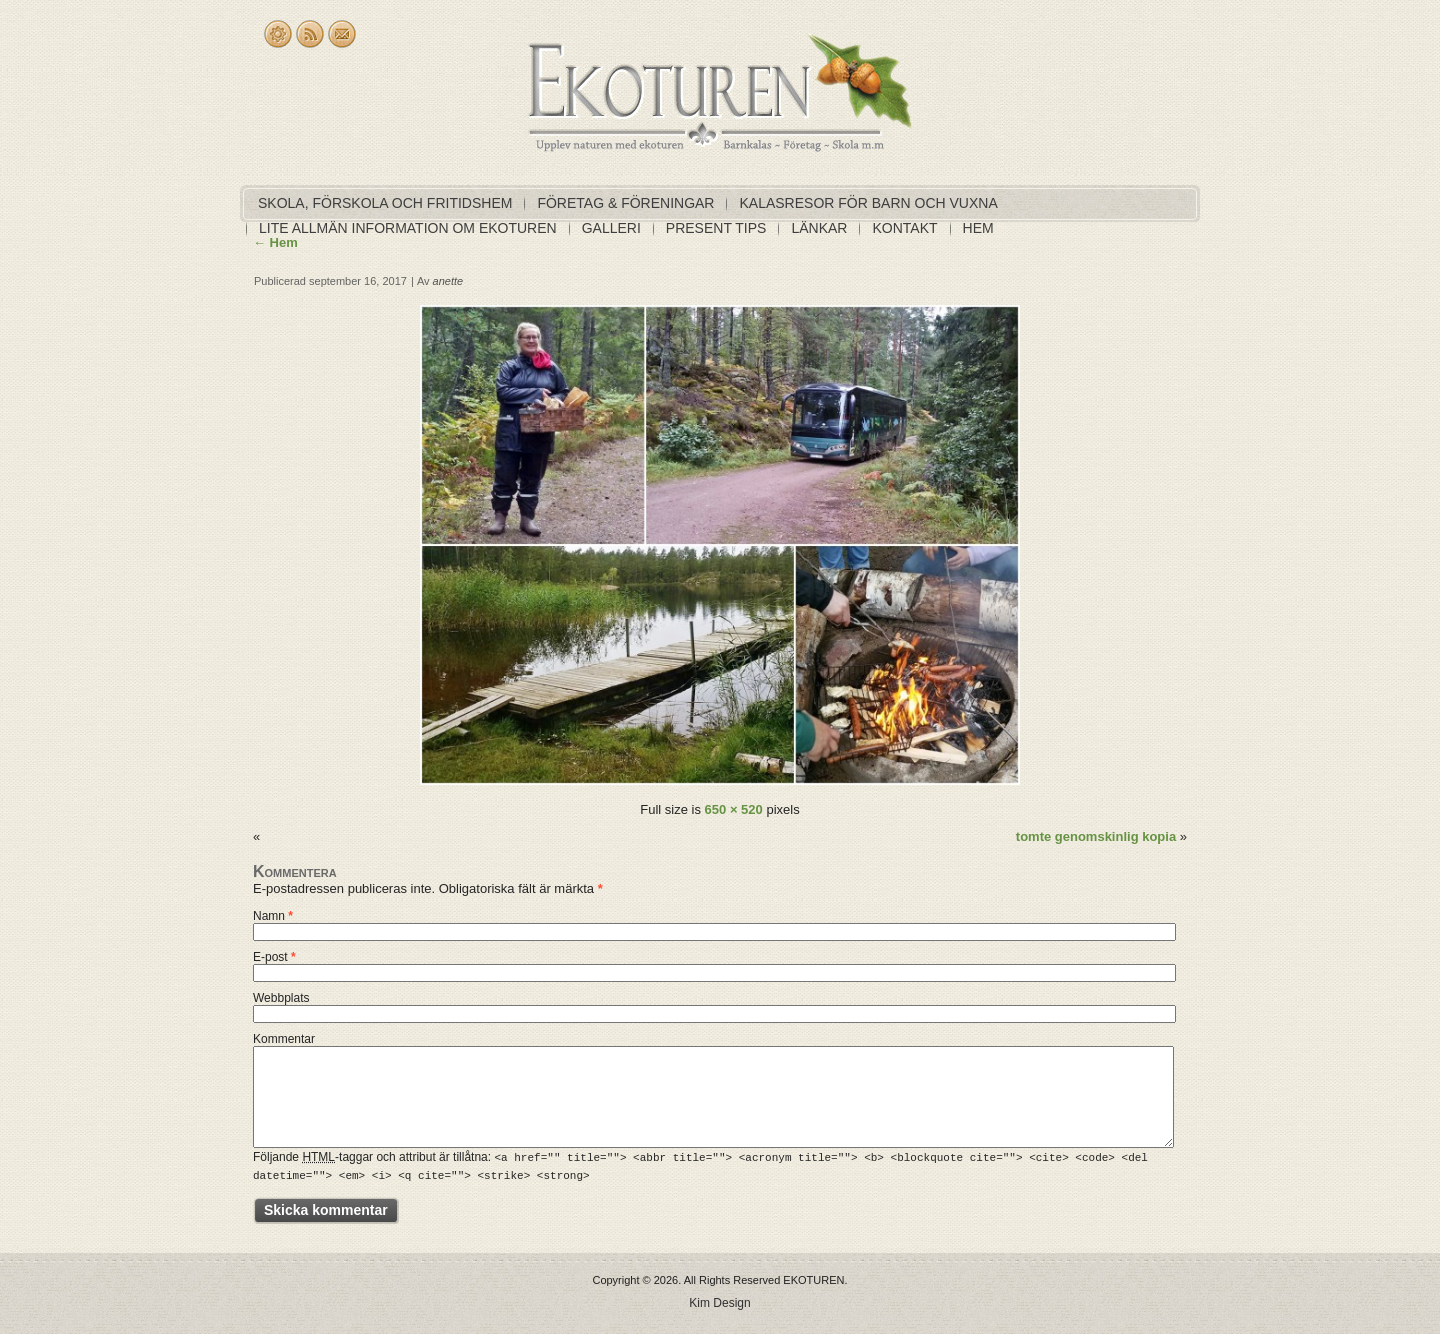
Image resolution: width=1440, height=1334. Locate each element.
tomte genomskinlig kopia (1096, 836)
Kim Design (719, 1302)
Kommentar (284, 1039)
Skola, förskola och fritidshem (385, 203)
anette (448, 281)
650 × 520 (734, 809)
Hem (978, 228)
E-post (274, 957)
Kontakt (904, 228)
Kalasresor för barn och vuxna (868, 203)
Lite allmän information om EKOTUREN (408, 228)
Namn (273, 916)
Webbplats (281, 998)
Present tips (716, 228)
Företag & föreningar (625, 203)
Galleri (611, 228)
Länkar (819, 228)
